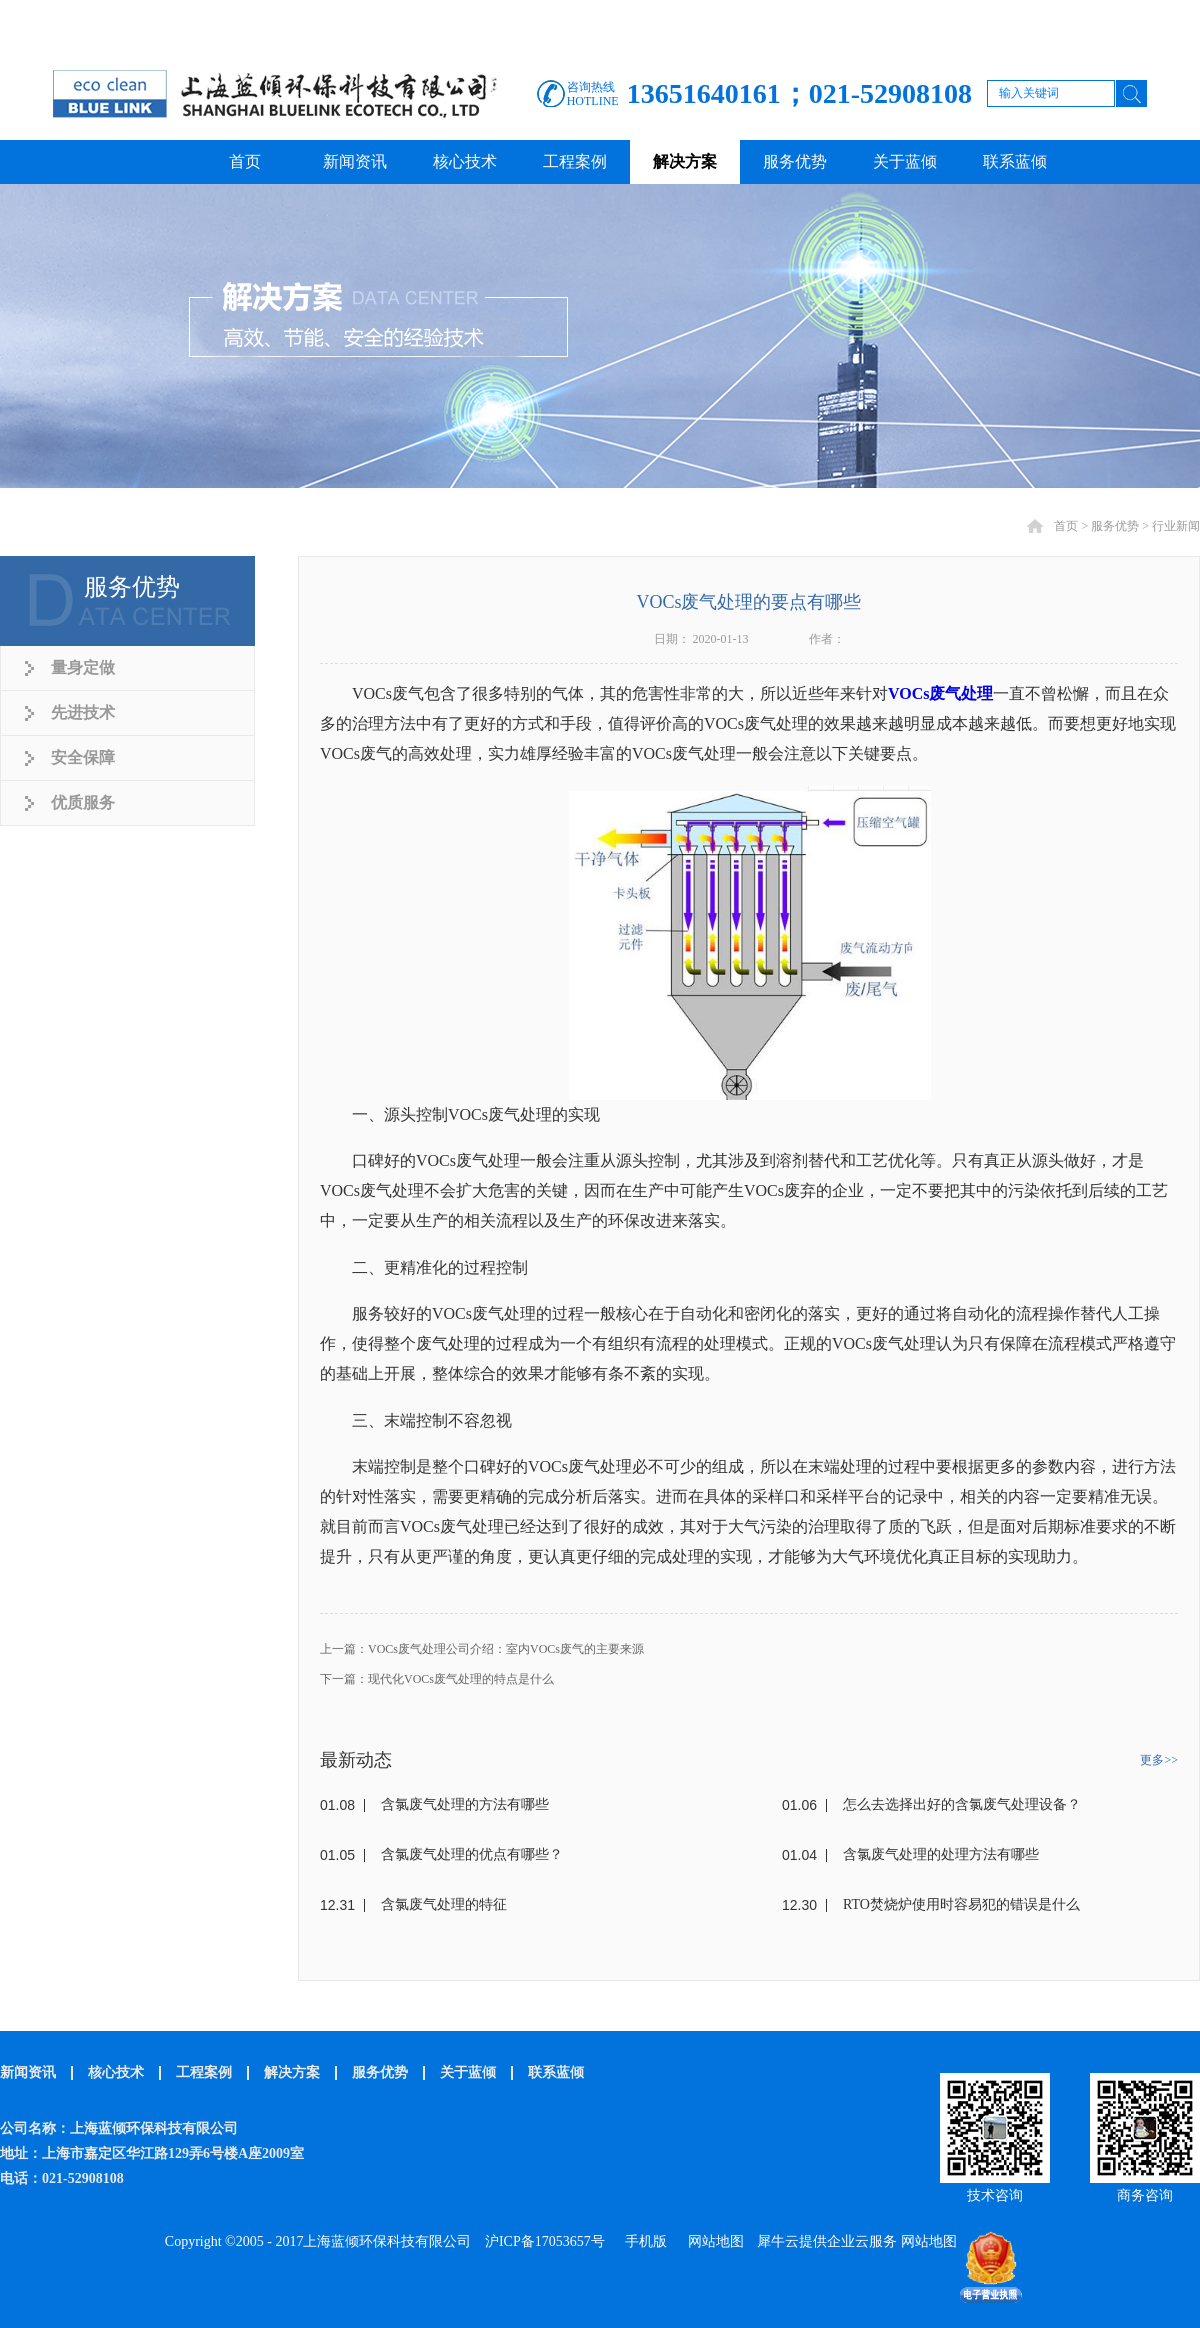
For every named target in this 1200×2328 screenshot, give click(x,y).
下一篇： (437, 1679)
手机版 (642, 2241)
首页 (245, 161)
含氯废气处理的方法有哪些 (465, 1804)
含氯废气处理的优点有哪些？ (472, 1854)
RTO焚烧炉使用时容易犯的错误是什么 (961, 1904)
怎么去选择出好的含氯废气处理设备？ (962, 1804)
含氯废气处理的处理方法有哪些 (941, 1854)
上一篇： (482, 1649)
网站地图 (712, 2241)
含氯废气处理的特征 (444, 1904)
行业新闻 (1176, 526)
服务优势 (1115, 526)
